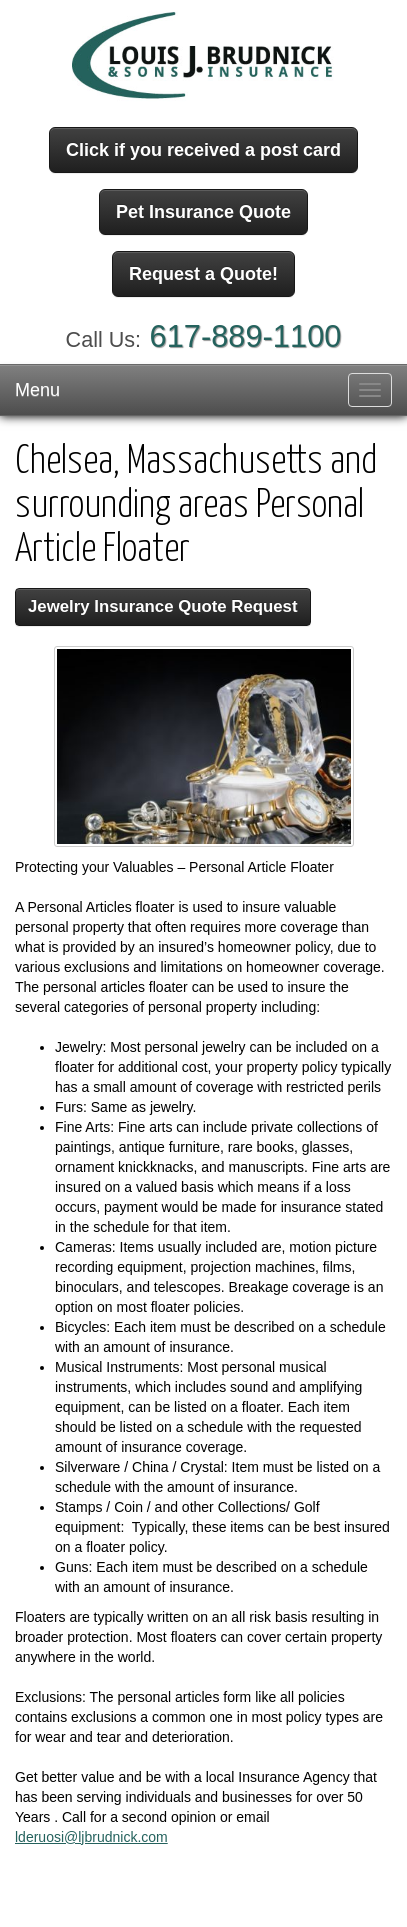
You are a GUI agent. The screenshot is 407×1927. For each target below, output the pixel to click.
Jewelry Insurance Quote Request (163, 606)
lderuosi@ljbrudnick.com (91, 1837)
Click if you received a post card (203, 150)
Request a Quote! (203, 274)
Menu (37, 390)
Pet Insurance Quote (203, 212)
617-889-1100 (246, 336)
